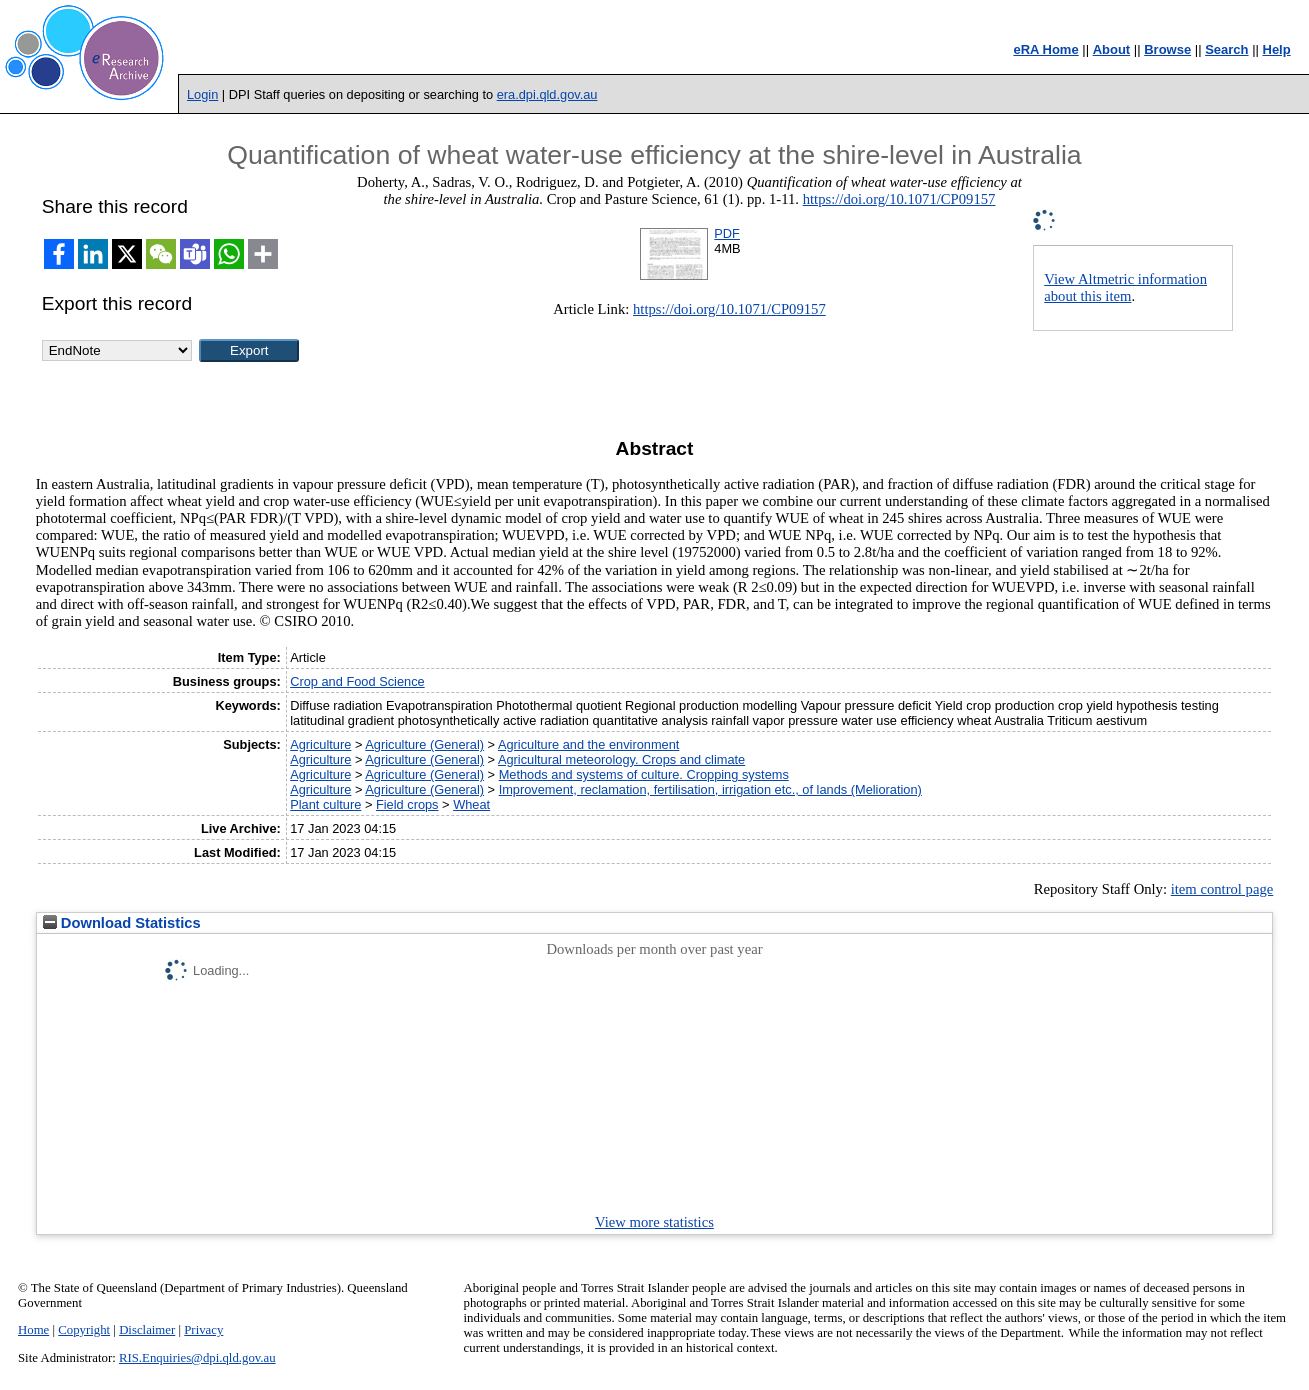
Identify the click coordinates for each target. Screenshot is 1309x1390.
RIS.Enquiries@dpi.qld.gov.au (197, 1358)
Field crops (407, 804)
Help (1277, 49)
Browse (1167, 49)
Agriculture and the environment (588, 744)
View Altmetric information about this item (1125, 287)
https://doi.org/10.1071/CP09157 (899, 199)
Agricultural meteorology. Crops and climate (621, 759)
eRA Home (1045, 49)
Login (202, 94)
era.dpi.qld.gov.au (547, 94)
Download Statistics (122, 923)
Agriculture (320, 744)
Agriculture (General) (424, 744)
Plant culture (325, 804)
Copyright (84, 1330)
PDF (727, 233)
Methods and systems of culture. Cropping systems (644, 774)
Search (1226, 49)
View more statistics (654, 1222)
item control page (1222, 889)
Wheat (471, 804)
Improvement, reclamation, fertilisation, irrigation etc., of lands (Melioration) (710, 789)
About (1112, 49)
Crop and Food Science (357, 681)
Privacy (203, 1330)
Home (33, 1330)
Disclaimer (147, 1330)
